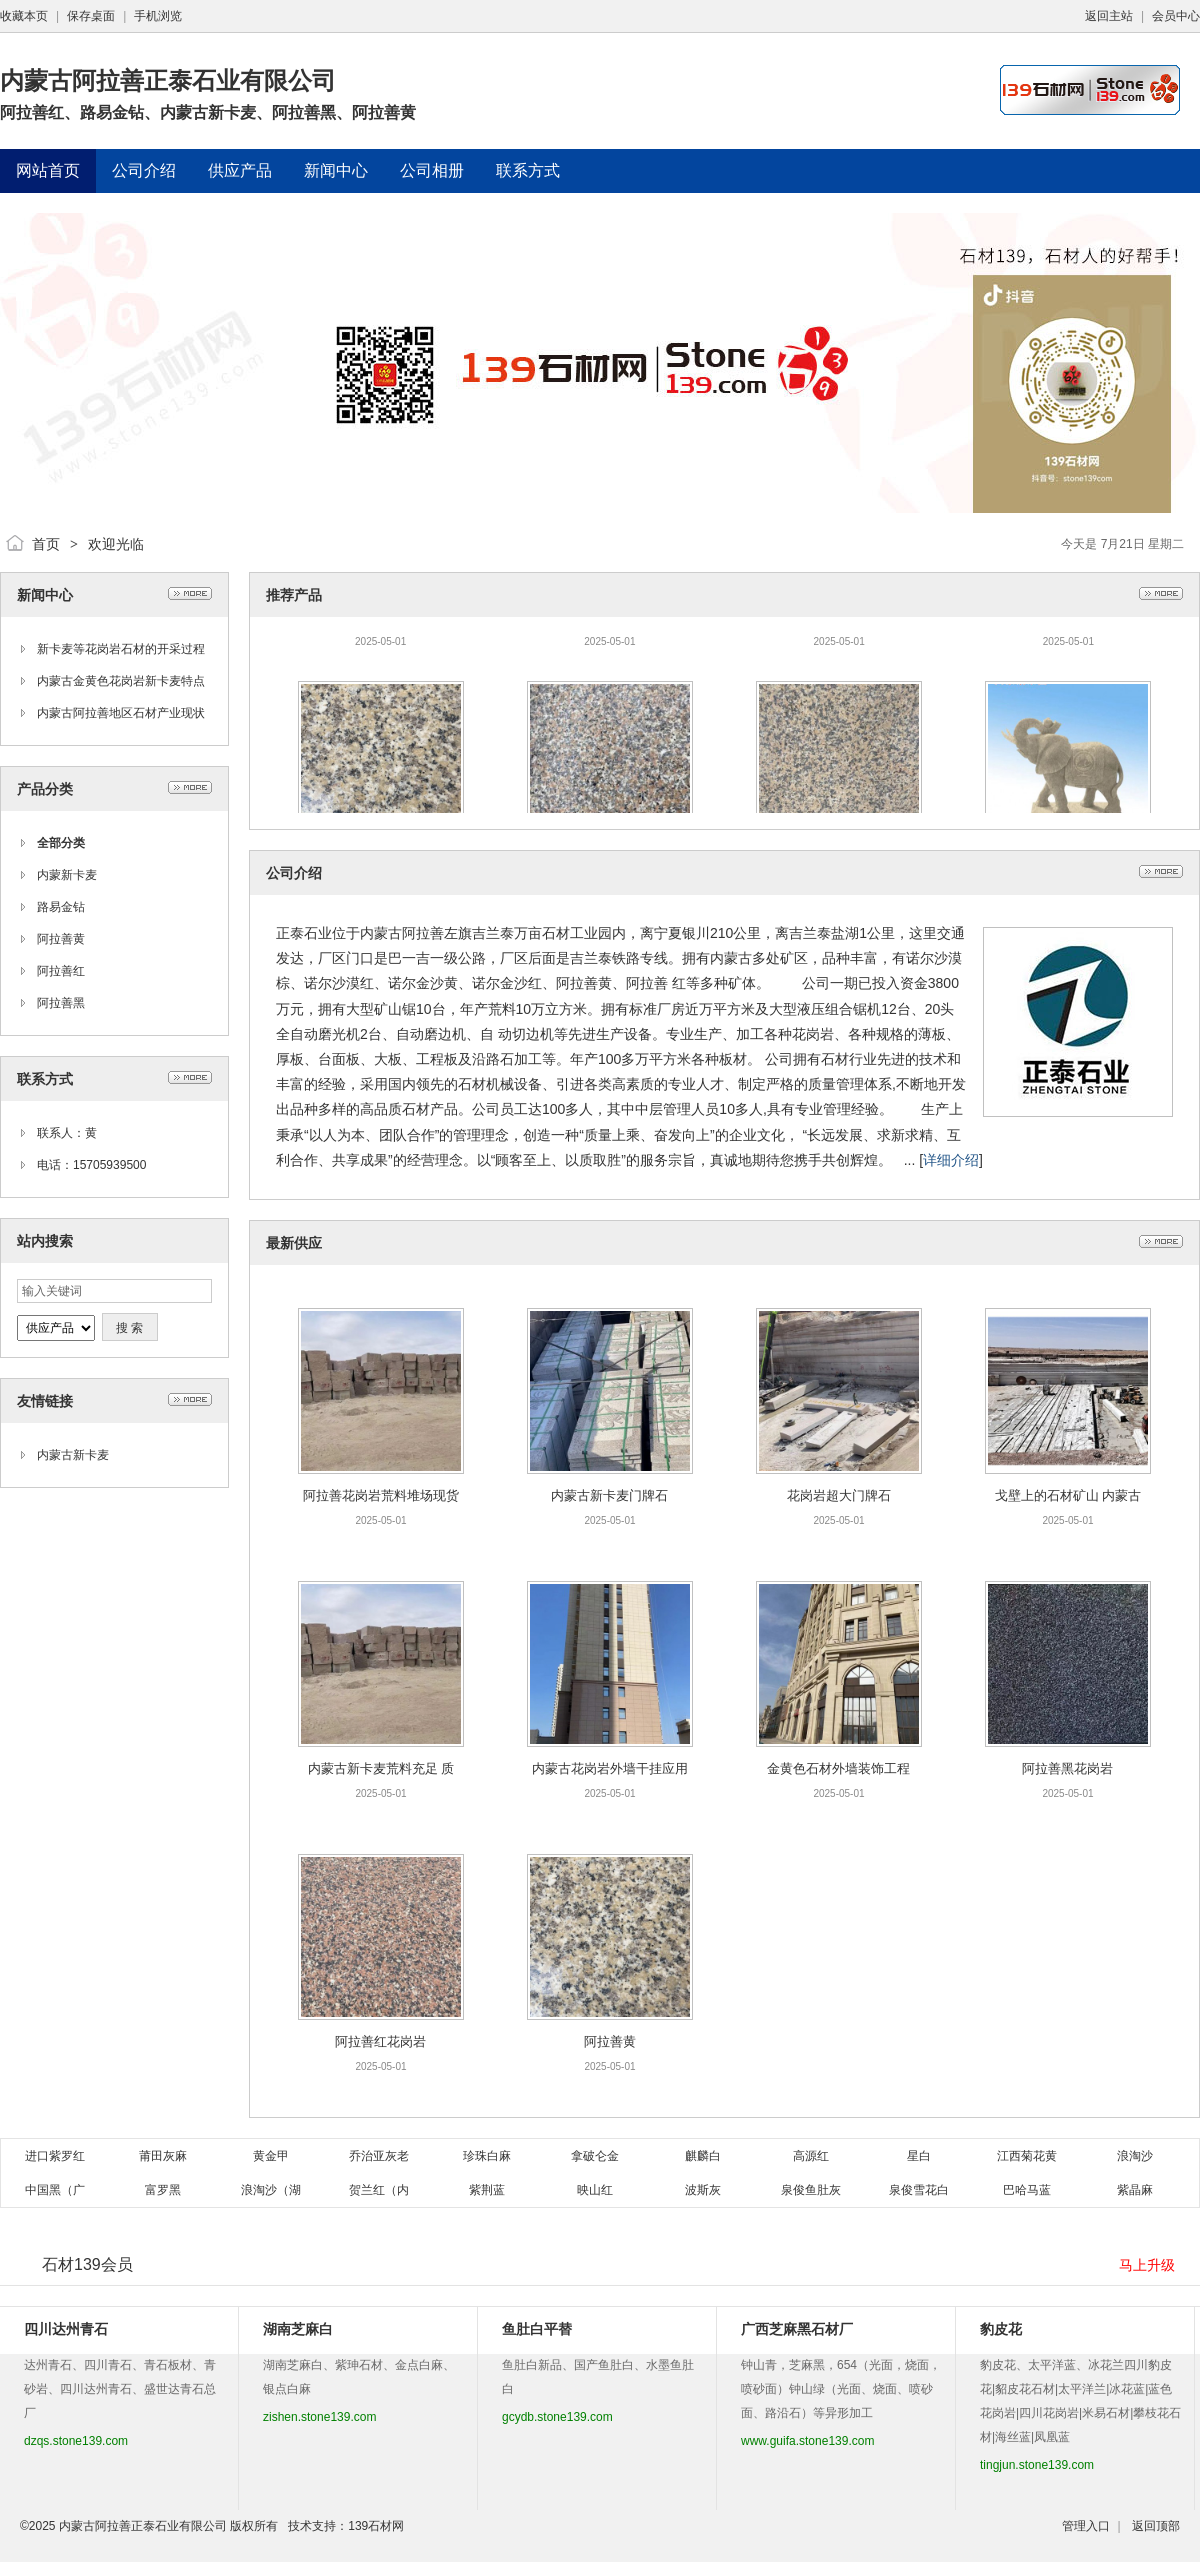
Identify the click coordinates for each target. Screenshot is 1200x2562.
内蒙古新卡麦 (73, 1455)
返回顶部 (1156, 2526)
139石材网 (376, 2526)
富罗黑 (163, 2190)
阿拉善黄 (61, 939)
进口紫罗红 (55, 2156)
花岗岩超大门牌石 (839, 1495)
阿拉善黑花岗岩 (1067, 1768)
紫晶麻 (1135, 2190)
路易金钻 (61, 907)
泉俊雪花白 (919, 2190)
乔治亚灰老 (379, 2156)
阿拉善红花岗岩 (380, 2041)
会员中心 (1176, 16)
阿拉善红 (61, 971)
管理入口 (1086, 2526)
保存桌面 (91, 16)
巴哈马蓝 (1027, 2190)
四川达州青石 (66, 2329)
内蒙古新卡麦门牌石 (609, 1495)
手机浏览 (158, 16)
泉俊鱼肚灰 (811, 2190)
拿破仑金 (595, 2156)
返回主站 (1109, 16)
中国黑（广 (55, 2190)
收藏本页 (24, 16)
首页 (46, 544)
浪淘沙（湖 (271, 2190)
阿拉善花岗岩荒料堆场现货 (381, 1495)
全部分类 (61, 843)
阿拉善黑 (61, 1003)
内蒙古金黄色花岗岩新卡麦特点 (121, 681)
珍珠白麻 (487, 2156)
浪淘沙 (1135, 2156)
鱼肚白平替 (537, 2329)
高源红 (811, 2156)
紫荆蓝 (487, 2190)
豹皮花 (1001, 2329)
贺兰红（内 (379, 2190)
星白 (919, 2156)
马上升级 (1147, 2265)
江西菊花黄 (1027, 2156)
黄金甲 (271, 2156)
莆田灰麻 (163, 2156)
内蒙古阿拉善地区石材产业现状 (121, 713)
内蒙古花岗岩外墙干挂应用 (610, 1768)
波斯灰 (703, 2190)
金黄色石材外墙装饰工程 (838, 1768)
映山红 (595, 2190)
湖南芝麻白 (298, 2329)
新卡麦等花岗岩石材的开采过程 (121, 649)
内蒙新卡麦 (67, 875)
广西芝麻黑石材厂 (797, 2329)
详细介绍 (951, 1160)
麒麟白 (703, 2156)
